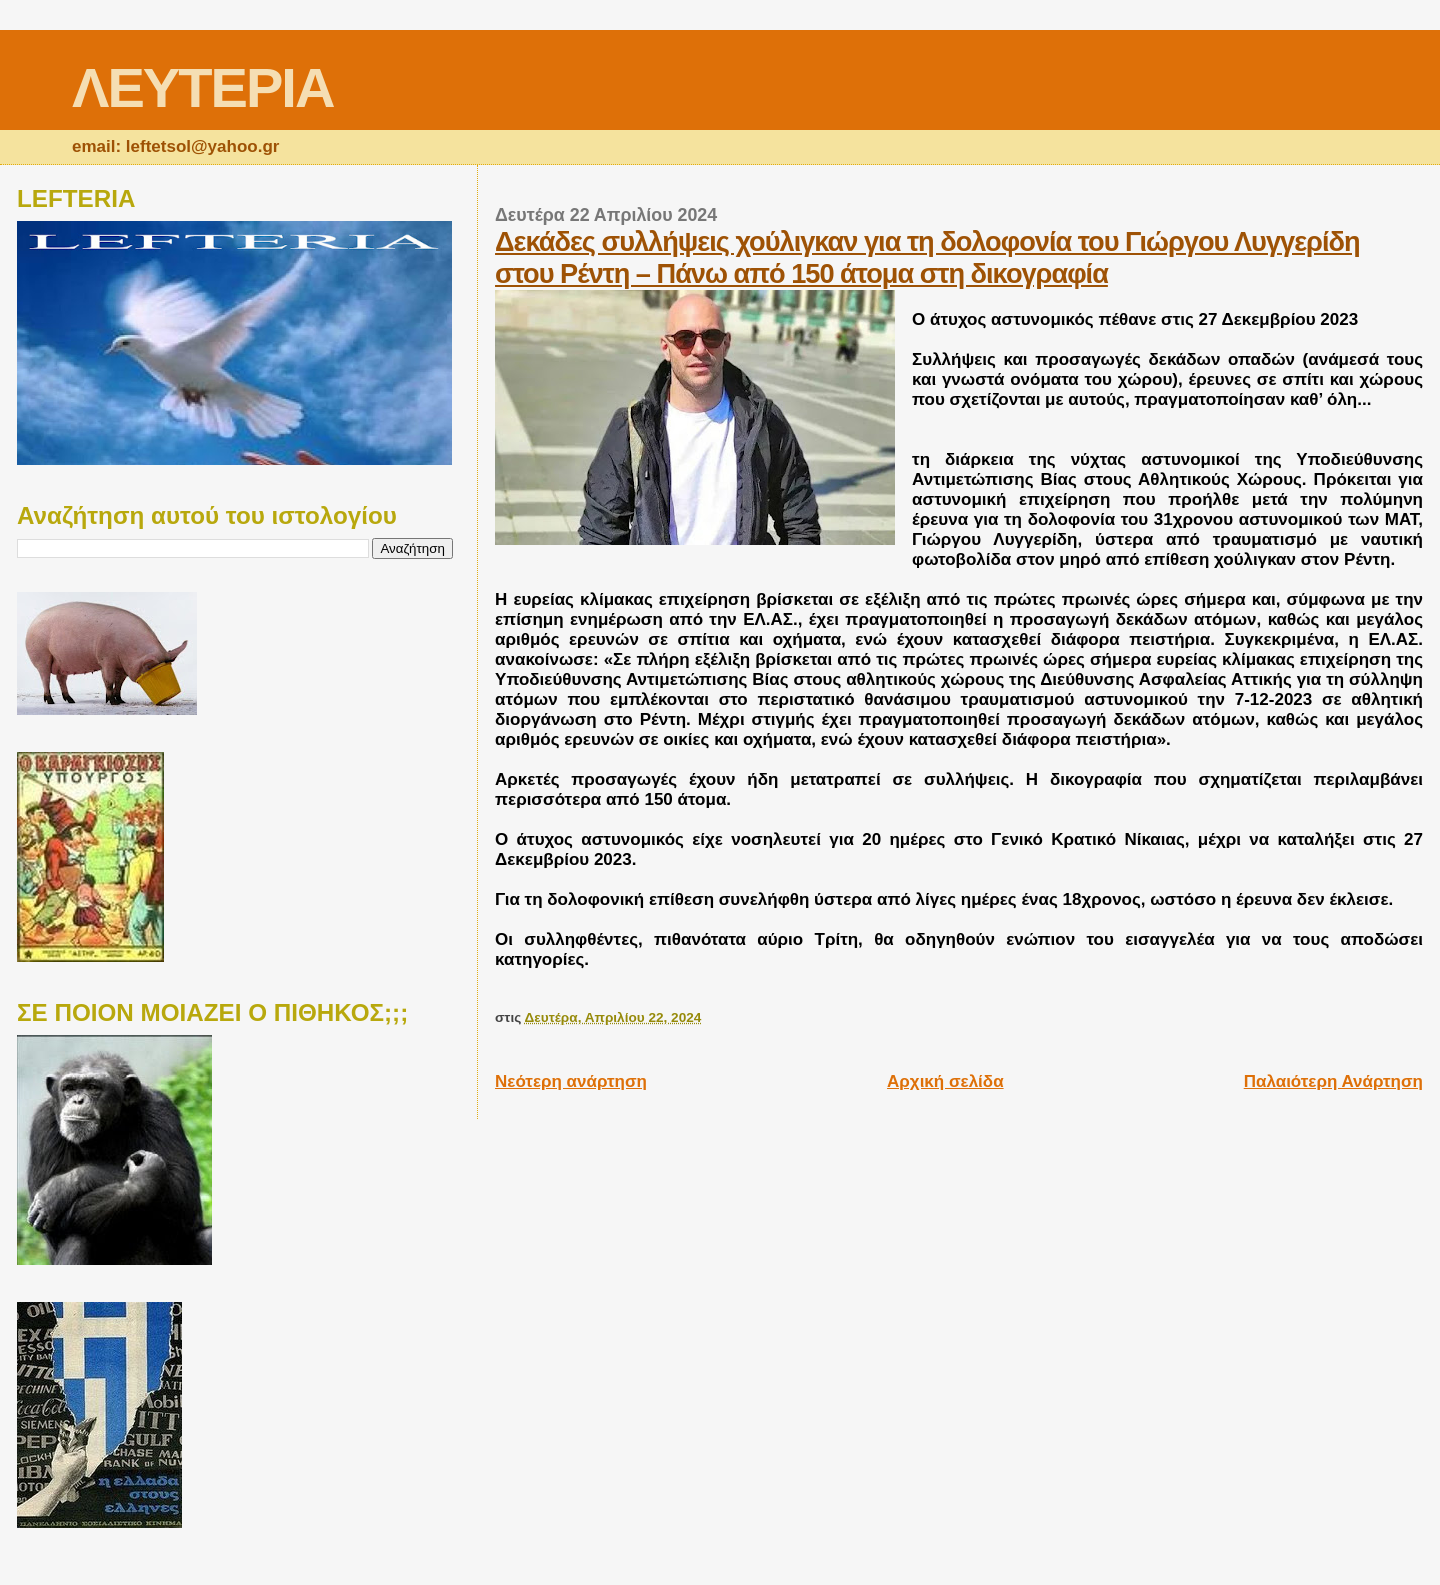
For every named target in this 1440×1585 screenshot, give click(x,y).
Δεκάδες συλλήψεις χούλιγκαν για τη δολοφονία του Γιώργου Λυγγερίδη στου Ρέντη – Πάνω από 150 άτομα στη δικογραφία (927, 257)
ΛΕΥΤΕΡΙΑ (202, 87)
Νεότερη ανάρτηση (571, 1081)
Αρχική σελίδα (945, 1081)
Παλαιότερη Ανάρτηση (1333, 1081)
